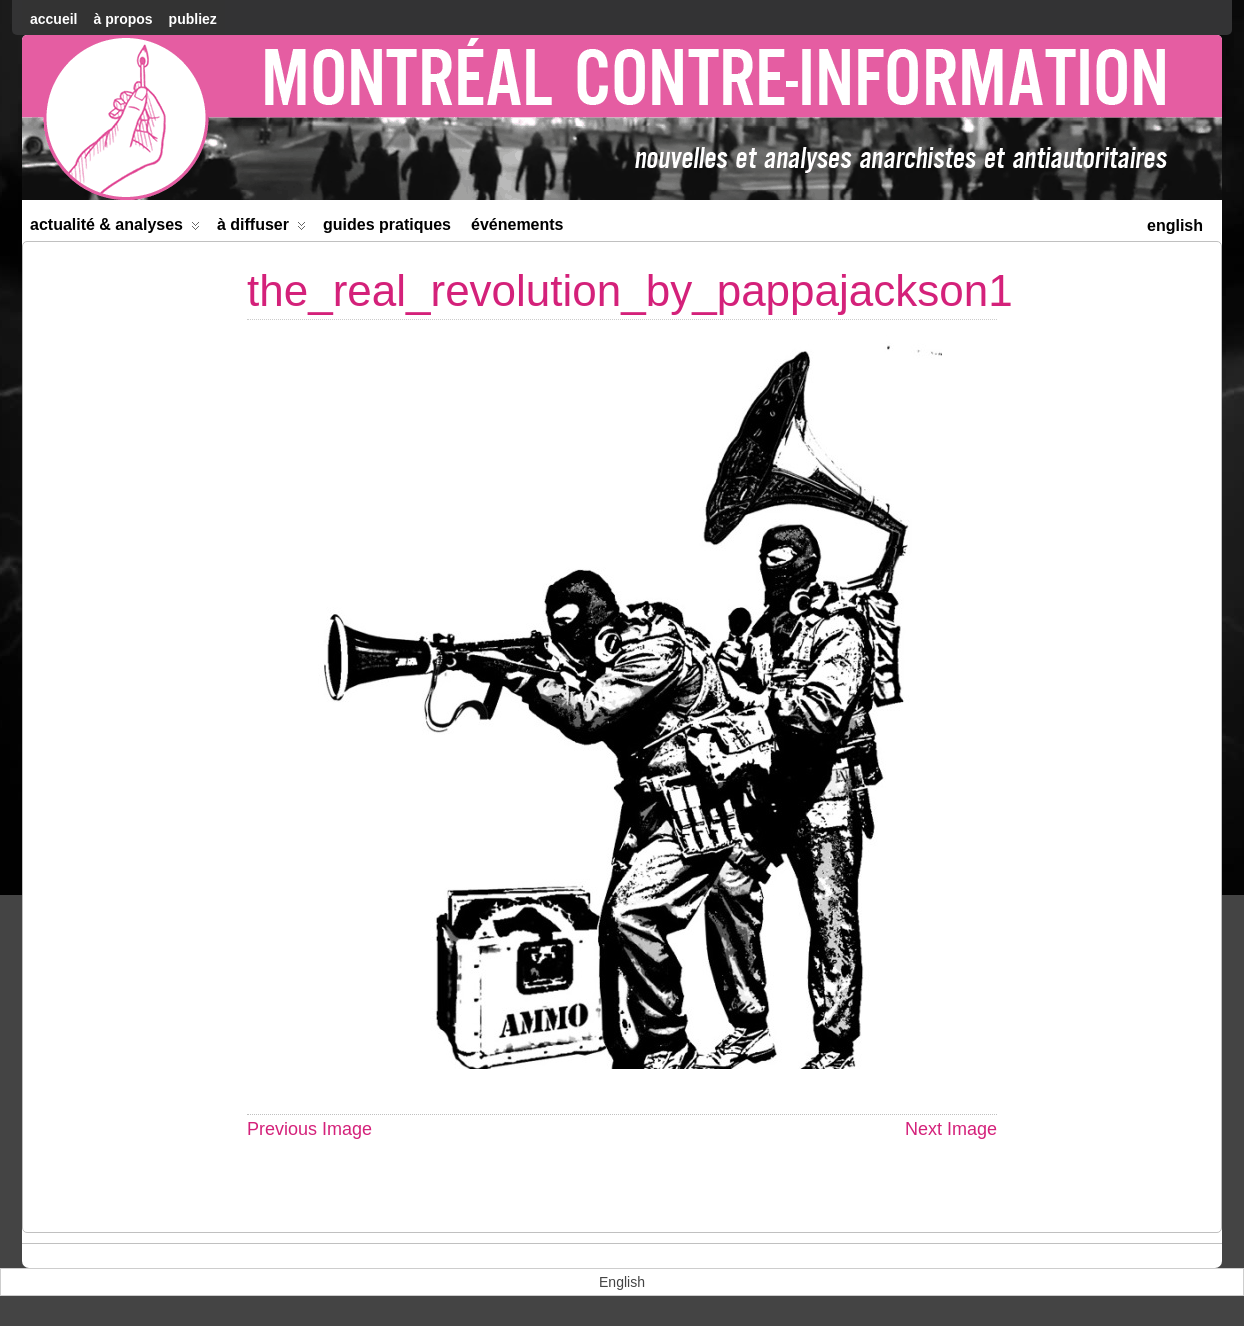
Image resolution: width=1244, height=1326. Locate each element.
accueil (53, 19)
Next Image (951, 1129)
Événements (517, 224)
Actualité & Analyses (115, 228)
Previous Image (309, 1129)
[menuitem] (1175, 223)
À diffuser (261, 228)
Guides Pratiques (387, 224)
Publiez (193, 19)
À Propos (122, 19)
